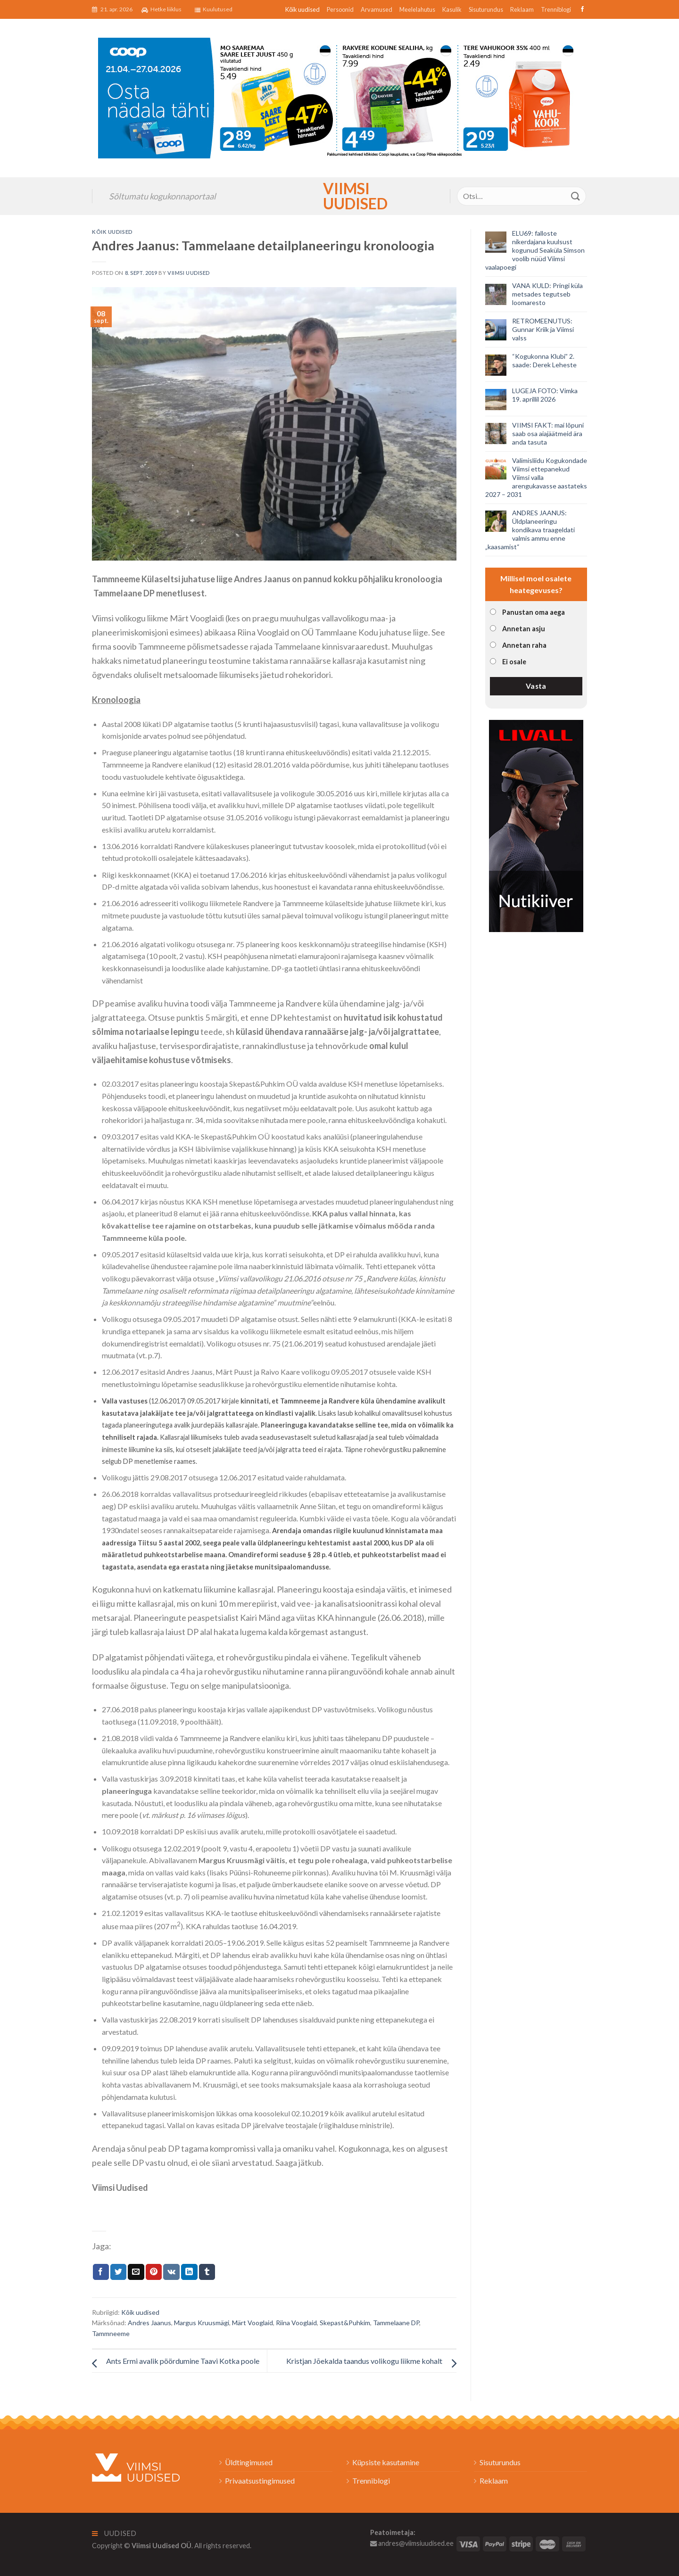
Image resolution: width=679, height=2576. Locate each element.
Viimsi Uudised (339, 196)
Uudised (114, 2533)
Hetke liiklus (161, 9)
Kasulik (452, 9)
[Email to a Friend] (136, 2272)
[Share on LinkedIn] (189, 2272)
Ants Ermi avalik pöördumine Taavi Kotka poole (182, 2360)
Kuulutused (213, 9)
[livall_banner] (536, 824)
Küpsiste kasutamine (385, 2462)
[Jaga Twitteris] (118, 2272)
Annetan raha (524, 645)
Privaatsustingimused (260, 2480)
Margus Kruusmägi (201, 2323)
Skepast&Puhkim (345, 2323)
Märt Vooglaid (252, 2323)
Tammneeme (111, 2333)
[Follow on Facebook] (581, 9)
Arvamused (376, 9)
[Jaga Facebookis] (101, 2272)
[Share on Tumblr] (207, 2272)
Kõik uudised (302, 9)
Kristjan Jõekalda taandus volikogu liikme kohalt (364, 2360)
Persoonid (340, 9)
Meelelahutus (417, 9)
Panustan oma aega (533, 612)
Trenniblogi (556, 9)
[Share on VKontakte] (171, 2272)
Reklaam (522, 9)
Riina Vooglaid (296, 2323)
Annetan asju (523, 629)
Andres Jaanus (149, 2323)
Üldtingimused (249, 2462)
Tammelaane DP (396, 2323)
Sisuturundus (486, 9)
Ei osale (514, 662)
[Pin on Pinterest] (154, 2272)
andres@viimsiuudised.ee (412, 2543)
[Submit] (575, 196)
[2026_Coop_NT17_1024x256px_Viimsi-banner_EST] (339, 96)
